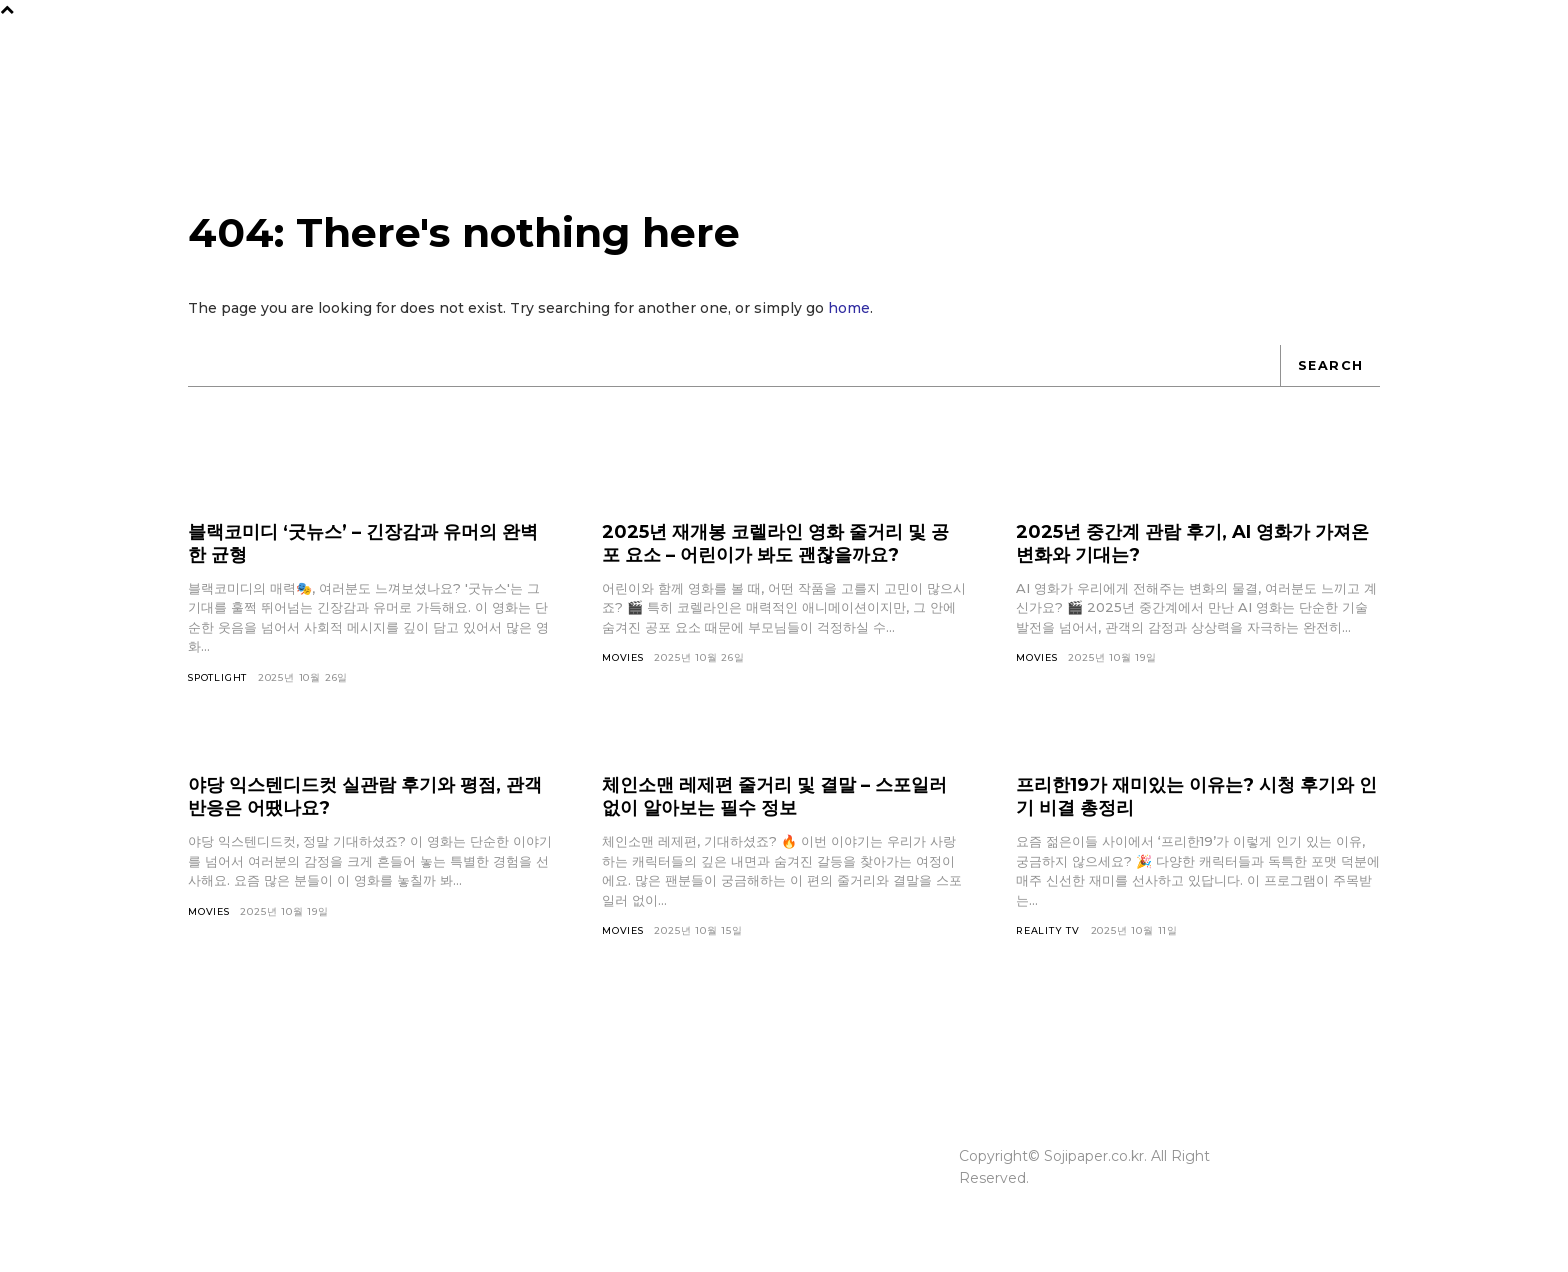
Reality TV (1049, 943)
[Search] (1329, 377)
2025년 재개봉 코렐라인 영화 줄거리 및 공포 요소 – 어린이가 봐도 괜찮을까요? (783, 554)
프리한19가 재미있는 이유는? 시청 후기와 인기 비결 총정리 (1195, 808)
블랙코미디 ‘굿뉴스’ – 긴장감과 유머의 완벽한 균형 (361, 554)
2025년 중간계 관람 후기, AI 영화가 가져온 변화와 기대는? (1194, 554)
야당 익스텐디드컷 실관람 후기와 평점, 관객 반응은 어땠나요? (363, 808)
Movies (624, 669)
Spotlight (219, 689)
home (849, 319)
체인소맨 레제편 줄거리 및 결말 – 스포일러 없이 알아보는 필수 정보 (775, 808)
